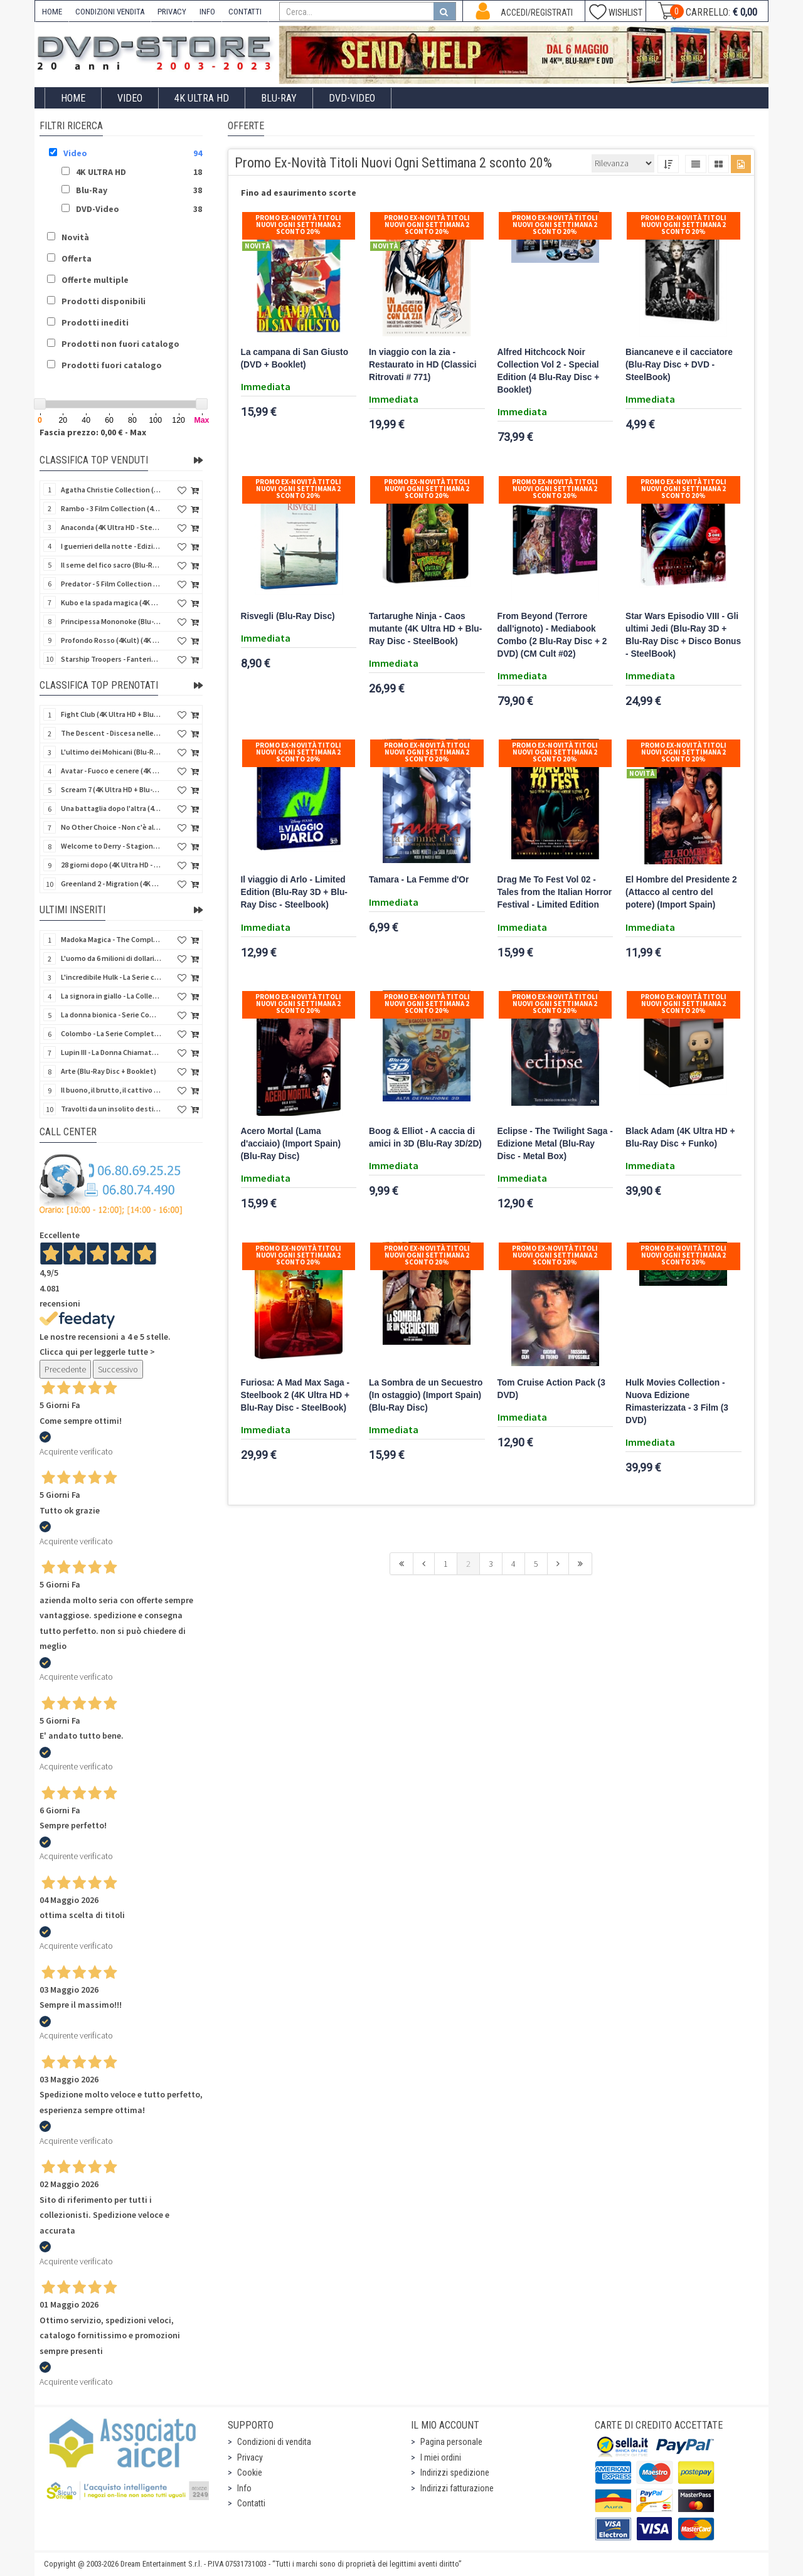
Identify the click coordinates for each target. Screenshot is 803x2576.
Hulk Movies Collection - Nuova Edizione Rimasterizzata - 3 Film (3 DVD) (676, 1401)
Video (129, 98)
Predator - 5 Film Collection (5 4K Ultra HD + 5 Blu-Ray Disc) (111, 583)
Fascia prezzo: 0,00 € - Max (93, 432)
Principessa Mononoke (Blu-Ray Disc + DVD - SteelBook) (111, 621)
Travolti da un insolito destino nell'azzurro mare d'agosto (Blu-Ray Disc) (111, 1108)
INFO (207, 11)
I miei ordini (440, 2457)
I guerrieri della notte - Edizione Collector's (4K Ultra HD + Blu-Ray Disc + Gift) (111, 546)
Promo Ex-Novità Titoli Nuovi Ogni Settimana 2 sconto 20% (298, 224)
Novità (75, 237)
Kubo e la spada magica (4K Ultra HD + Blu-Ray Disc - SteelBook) (111, 602)
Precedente (65, 1369)
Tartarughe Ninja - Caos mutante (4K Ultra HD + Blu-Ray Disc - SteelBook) (425, 629)
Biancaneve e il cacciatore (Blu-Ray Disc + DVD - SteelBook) (679, 364)
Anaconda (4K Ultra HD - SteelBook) (111, 527)
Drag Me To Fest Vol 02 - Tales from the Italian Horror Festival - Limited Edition (554, 892)
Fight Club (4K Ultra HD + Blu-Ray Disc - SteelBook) (111, 714)
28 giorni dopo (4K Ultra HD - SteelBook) (111, 864)
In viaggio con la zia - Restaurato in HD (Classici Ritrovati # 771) (423, 364)
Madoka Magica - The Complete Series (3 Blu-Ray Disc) (111, 939)
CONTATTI (245, 11)
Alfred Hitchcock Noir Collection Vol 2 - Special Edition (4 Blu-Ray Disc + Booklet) (548, 371)
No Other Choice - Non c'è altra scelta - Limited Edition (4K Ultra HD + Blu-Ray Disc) (111, 827)
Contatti (251, 2503)
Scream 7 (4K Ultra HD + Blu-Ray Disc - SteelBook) (111, 789)
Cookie (249, 2472)
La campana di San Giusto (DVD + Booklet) (295, 358)
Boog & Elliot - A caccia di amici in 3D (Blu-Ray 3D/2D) (425, 1137)
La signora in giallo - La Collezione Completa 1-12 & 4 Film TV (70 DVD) (111, 995)
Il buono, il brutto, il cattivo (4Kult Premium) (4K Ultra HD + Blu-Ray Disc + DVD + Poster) (111, 1090)
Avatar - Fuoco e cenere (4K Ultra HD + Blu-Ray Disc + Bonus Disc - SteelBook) (111, 770)
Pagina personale (451, 2442)
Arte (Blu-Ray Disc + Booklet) (108, 1071)
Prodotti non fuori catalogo (120, 343)
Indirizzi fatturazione (457, 2488)
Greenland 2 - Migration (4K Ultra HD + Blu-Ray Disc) (111, 883)
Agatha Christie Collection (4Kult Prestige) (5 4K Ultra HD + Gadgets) (111, 489)
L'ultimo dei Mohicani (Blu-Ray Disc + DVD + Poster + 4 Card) (111, 751)
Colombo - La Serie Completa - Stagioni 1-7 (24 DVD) (111, 1033)
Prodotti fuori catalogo (111, 365)
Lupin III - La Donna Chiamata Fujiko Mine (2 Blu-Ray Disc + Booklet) (111, 1052)
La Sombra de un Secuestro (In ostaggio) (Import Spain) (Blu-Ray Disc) (425, 1395)
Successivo (118, 1369)
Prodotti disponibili (103, 301)
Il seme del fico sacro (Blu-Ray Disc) (111, 565)
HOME (52, 11)
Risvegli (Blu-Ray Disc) (288, 616)
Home (73, 98)
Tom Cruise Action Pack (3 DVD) (551, 1389)
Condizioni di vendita (274, 2442)
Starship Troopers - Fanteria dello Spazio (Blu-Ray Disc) (111, 659)
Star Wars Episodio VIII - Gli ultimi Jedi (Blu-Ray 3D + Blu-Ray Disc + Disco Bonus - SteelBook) (683, 635)
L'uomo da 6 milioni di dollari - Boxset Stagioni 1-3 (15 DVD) (111, 958)
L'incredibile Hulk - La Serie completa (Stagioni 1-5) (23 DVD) (111, 977)
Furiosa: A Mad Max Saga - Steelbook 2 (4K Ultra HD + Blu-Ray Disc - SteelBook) (295, 1395)
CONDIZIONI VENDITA (109, 11)
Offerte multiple (95, 279)
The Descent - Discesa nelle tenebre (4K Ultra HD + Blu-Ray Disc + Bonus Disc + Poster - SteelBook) (111, 733)
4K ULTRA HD (201, 98)
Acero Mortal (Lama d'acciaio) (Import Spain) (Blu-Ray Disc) (291, 1143)
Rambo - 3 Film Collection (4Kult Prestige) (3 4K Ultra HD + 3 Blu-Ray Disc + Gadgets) (111, 508)
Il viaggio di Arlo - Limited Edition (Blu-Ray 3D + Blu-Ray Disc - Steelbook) (294, 892)
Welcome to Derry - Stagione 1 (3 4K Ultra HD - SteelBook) (111, 846)
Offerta (76, 258)
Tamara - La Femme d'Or (419, 879)
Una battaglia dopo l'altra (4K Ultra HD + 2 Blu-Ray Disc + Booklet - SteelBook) (111, 808)
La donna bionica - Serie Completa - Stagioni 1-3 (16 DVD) (111, 1014)
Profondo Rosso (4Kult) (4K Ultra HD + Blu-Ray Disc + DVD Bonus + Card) (111, 640)
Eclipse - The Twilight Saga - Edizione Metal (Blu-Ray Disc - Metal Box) (555, 1143)
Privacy (250, 2457)
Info (244, 2488)
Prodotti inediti (95, 322)
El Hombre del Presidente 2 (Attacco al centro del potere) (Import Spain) (681, 892)
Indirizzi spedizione (454, 2472)
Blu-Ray (279, 98)
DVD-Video (352, 98)
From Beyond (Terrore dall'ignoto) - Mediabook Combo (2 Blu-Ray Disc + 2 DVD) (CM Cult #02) (552, 635)
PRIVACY (171, 11)
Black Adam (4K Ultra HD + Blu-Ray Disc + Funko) (680, 1137)
